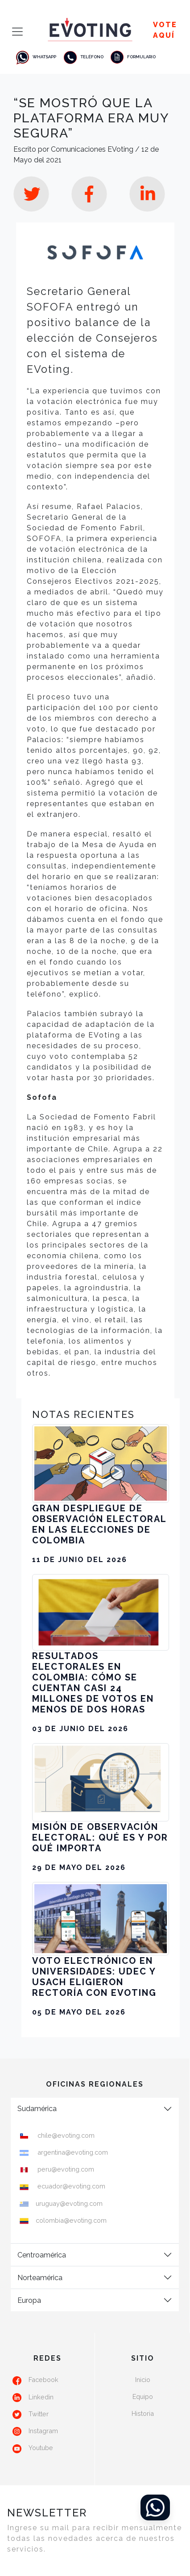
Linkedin (41, 2397)
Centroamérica (41, 2255)
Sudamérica (37, 2108)
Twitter (39, 2414)
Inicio (142, 2379)
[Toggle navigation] (14, 31)
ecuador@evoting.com (70, 2186)
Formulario (132, 56)
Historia (143, 2413)
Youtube (41, 2447)
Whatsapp (35, 56)
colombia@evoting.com (71, 2220)
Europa (29, 2300)
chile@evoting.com (65, 2135)
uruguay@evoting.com (69, 2203)
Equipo (142, 2396)
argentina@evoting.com (72, 2152)
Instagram (43, 2431)
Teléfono (82, 56)
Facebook (43, 2379)
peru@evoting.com (65, 2169)
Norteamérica (39, 2277)
